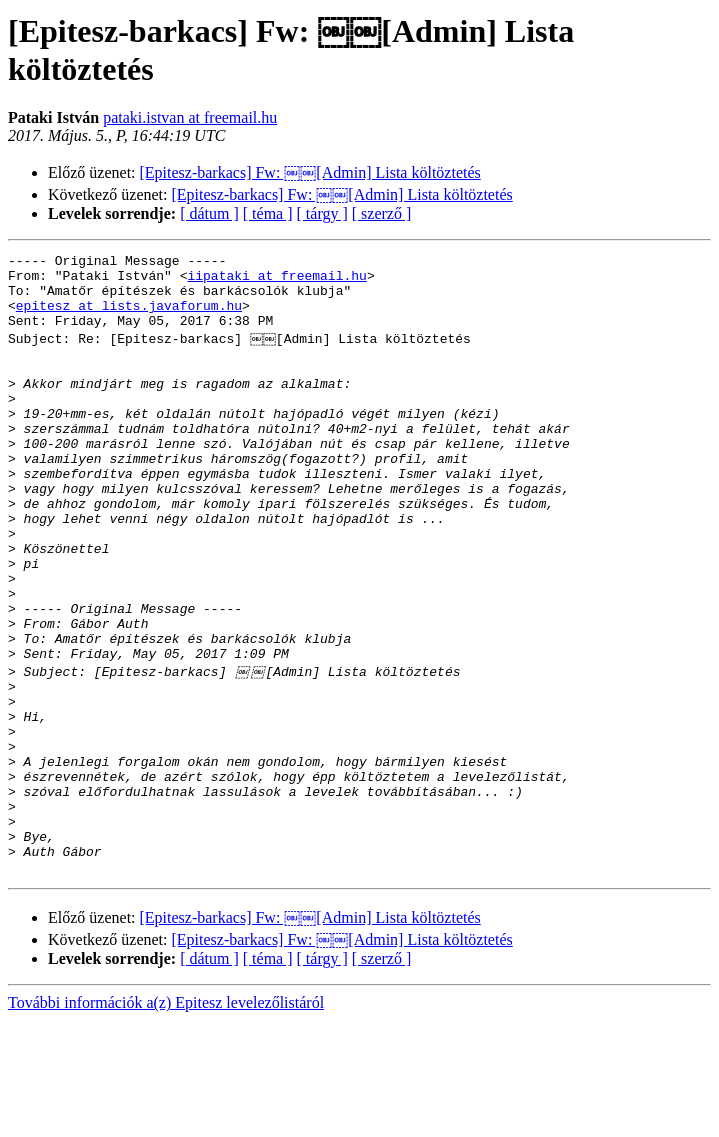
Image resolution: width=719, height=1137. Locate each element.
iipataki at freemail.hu (276, 281)
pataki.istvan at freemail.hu (190, 117)
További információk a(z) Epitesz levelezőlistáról (166, 1119)
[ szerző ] (382, 213)
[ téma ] (268, 213)
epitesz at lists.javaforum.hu (129, 317)
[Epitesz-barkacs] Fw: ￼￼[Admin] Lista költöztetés (310, 172)
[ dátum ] (209, 213)
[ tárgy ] (322, 213)
